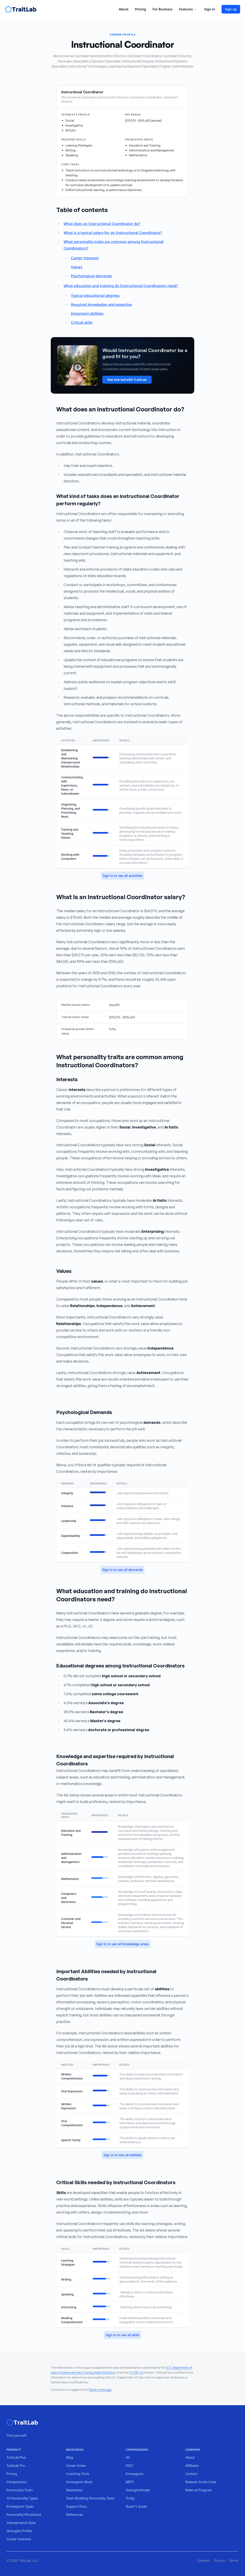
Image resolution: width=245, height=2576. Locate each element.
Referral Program (198, 2490)
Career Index (76, 2465)
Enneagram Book (79, 2482)
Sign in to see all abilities (122, 2155)
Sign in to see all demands (122, 1569)
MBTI (130, 2482)
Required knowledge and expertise (101, 304)
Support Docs (76, 2506)
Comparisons (17, 2482)
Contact (191, 2474)
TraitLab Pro (16, 2465)
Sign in (209, 9)
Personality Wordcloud (24, 2514)
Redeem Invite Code (200, 2482)
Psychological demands (91, 275)
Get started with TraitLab (127, 380)
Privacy (219, 2560)
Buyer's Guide (136, 2506)
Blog (69, 2457)
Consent (203, 2560)
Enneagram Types (20, 2506)
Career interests (85, 257)
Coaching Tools (77, 2474)
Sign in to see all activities (122, 875)
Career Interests (19, 2539)
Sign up (231, 9)
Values (76, 266)
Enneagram (134, 2474)
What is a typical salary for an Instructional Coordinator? (113, 232)
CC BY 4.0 (136, 2372)
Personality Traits (20, 2490)
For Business (162, 9)
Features (188, 9)
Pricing (140, 9)
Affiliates (192, 2465)
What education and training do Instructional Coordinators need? (121, 285)
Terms (233, 2560)
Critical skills (82, 322)
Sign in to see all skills (122, 2335)
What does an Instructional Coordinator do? (102, 223)
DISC (129, 2465)
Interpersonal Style (21, 2522)
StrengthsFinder (138, 2490)
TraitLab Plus (16, 2457)
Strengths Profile (19, 2531)
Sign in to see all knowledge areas (122, 1944)
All (127, 2457)
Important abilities (87, 313)
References (74, 2514)
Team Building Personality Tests (90, 2498)
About (123, 9)
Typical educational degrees (95, 295)
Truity (130, 2498)
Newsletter (74, 2490)
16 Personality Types (22, 2498)
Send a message (100, 2390)
